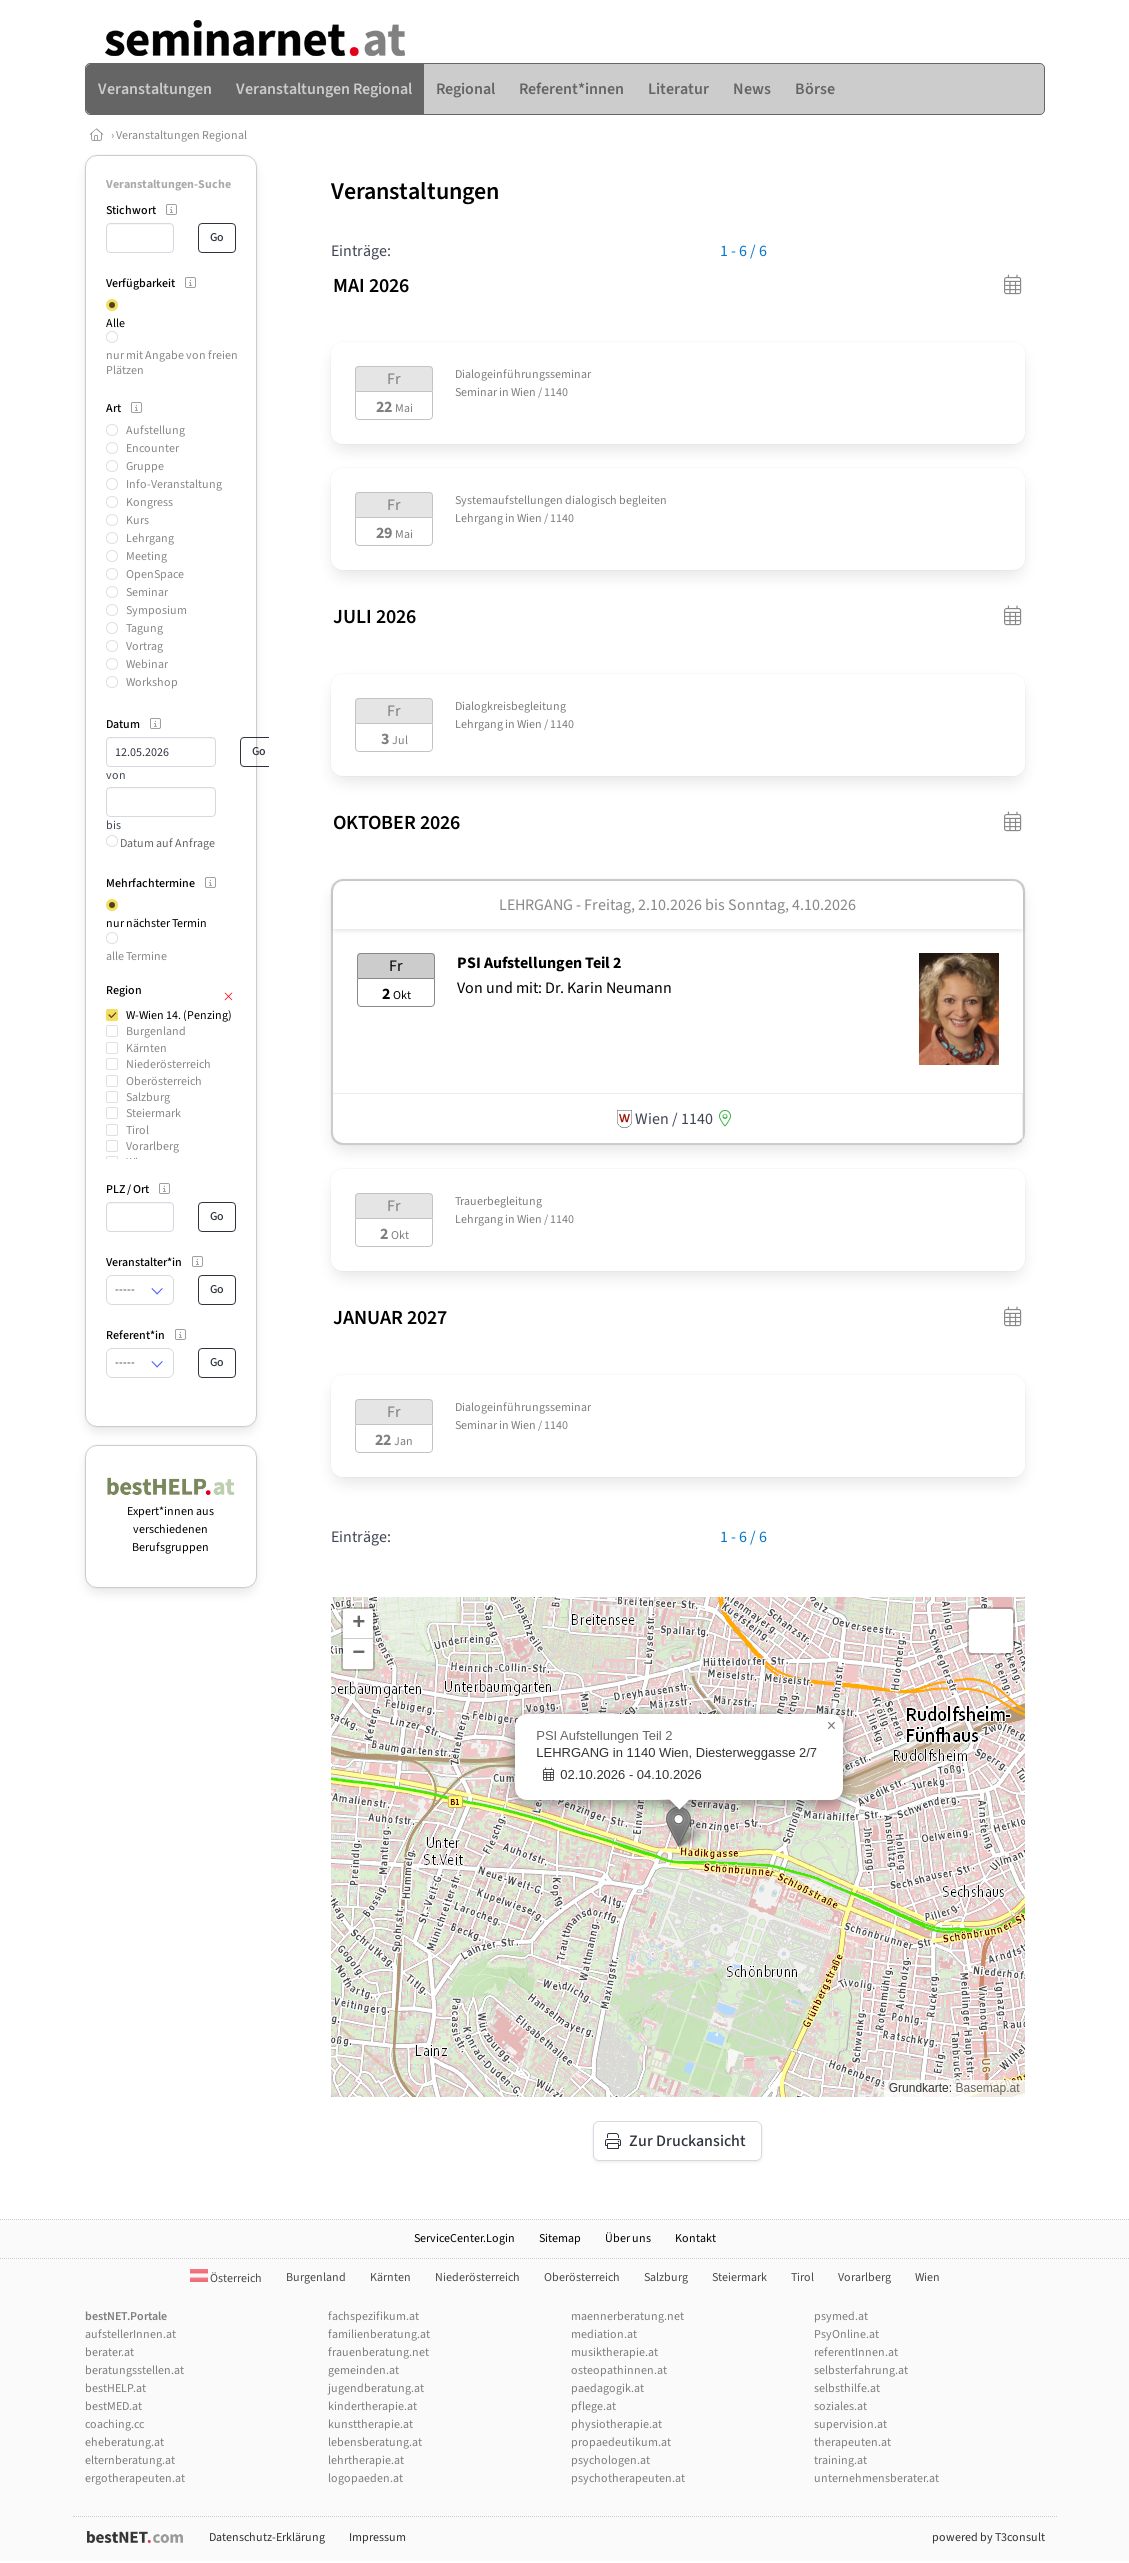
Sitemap (560, 2238)
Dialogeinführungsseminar (523, 374)
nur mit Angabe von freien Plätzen (172, 362)
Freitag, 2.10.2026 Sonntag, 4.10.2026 (720, 905)
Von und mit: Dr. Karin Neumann (564, 988)
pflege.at (593, 2406)
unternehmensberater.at (876, 2478)
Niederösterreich (168, 1064)
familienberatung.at (379, 2334)
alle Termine (136, 956)
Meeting (146, 556)
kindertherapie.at (372, 2406)
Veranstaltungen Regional (181, 135)
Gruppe (145, 466)
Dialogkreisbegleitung (510, 706)
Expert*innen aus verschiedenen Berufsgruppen (171, 1520)
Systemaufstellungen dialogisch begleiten (561, 500)
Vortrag (144, 646)
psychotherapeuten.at (628, 2478)
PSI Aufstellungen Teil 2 (539, 963)
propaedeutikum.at (621, 2442)
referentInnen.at (856, 2352)
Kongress (149, 502)
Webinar (147, 664)
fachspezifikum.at (373, 2316)
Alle (115, 323)
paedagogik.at (607, 2388)
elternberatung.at (130, 2460)
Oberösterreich (164, 1081)
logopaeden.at (365, 2478)
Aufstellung (155, 430)
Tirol (137, 1130)
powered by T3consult (988, 2537)
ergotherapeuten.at (135, 2478)
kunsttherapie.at (370, 2424)
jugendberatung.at (376, 2388)
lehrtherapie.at (366, 2460)
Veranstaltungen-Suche (168, 184)
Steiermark (153, 1113)
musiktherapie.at (614, 2352)
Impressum (377, 2537)
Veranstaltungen (415, 191)
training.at (840, 2460)
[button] (678, 1826)
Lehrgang (150, 538)
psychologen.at (610, 2460)
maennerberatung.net (627, 2316)
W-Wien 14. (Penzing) (179, 1015)
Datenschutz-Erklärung (267, 2537)
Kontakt (695, 2238)
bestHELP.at (115, 2388)
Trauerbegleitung (498, 1201)
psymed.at (841, 2316)
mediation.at (604, 2334)
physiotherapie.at (616, 2424)
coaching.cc (114, 2424)
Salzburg (148, 1097)
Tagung (144, 628)
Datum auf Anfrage (160, 843)
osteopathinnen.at (619, 2370)
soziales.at (840, 2406)
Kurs (137, 520)
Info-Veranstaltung (174, 484)
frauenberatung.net (378, 2352)
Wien (927, 2277)
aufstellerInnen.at (130, 2334)
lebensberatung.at (375, 2442)
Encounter (152, 448)
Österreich (226, 2278)
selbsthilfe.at (847, 2388)
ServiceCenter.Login (464, 2238)
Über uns (628, 2238)
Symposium (156, 610)
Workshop (152, 682)
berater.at (109, 2352)
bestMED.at (113, 2406)
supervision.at (850, 2424)
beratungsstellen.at (134, 2370)
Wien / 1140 (539, 392)
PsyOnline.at (846, 2334)
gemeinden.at (363, 2370)
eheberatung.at (124, 2442)
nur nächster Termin (156, 923)
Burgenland (156, 1031)
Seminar (147, 592)
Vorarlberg (152, 1146)
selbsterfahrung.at (861, 2370)
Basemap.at (987, 2088)
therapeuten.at (852, 2442)
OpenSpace (155, 574)
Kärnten (146, 1048)
